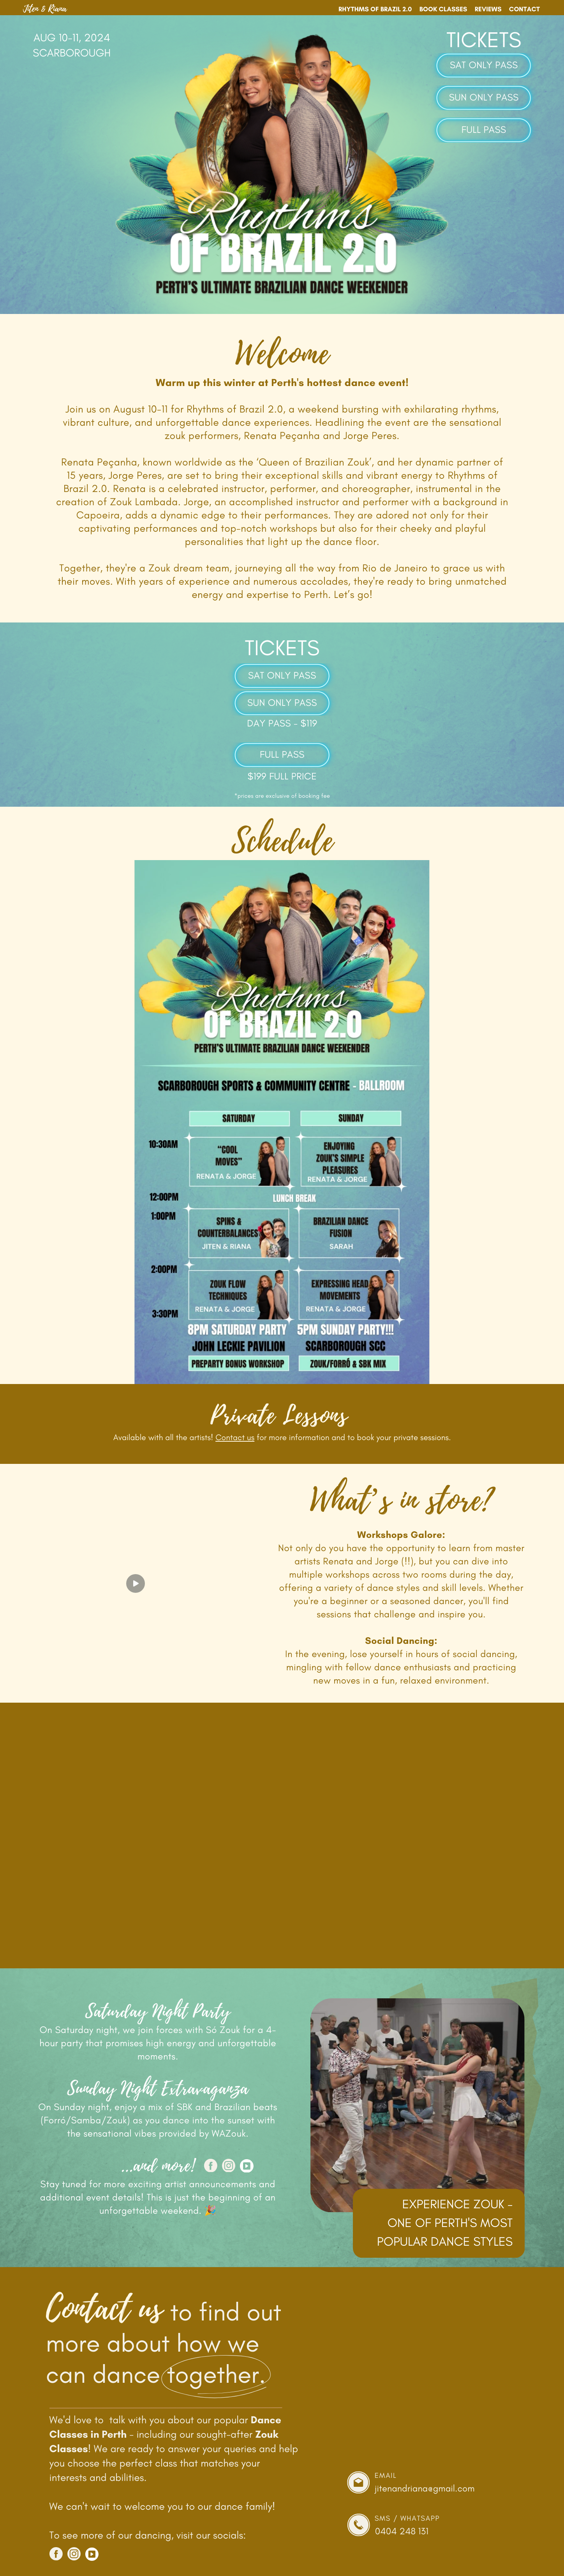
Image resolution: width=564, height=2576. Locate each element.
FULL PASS (484, 130)
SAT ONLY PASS (484, 65)
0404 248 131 (401, 2531)
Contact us (234, 1437)
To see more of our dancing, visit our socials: (147, 2535)
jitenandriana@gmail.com (425, 2488)
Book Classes (443, 9)
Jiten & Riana (45, 9)
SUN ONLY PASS (484, 97)
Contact (524, 9)
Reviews (488, 9)
